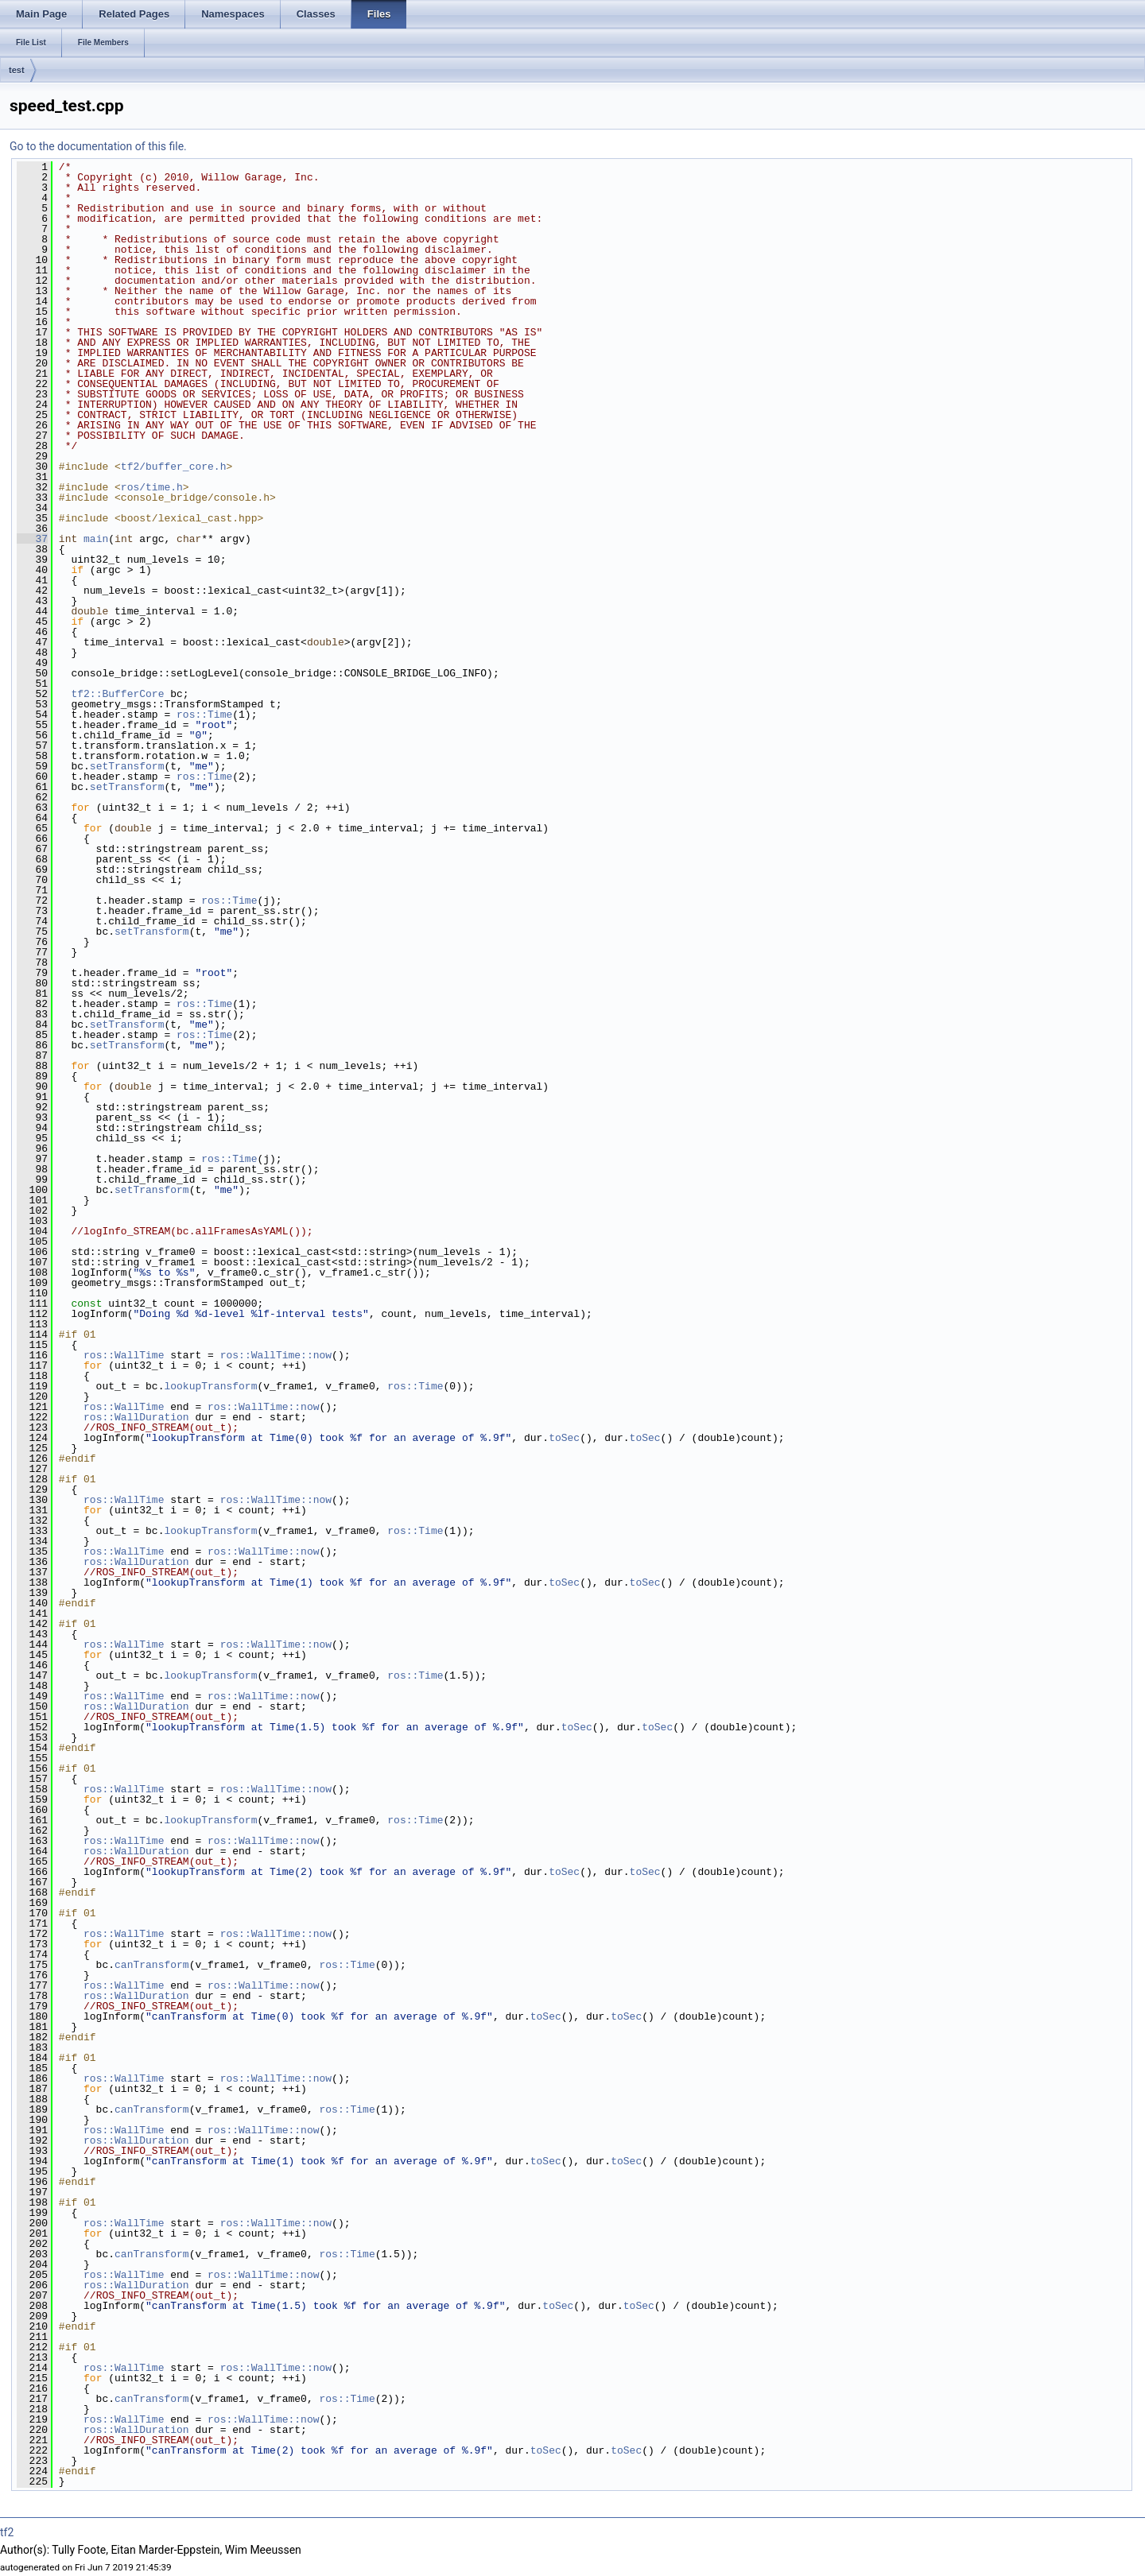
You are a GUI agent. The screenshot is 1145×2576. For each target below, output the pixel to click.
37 (32, 539)
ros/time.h (152, 487)
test (17, 70)
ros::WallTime (123, 1355)
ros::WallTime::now (276, 1355)
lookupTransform (210, 1386)
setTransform (127, 766)
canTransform (151, 1965)
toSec (564, 1438)
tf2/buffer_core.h (174, 466)
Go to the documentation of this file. (98, 146)
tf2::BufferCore (117, 694)
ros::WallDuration (136, 1417)
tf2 (7, 2532)
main (95, 539)
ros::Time (204, 714)
